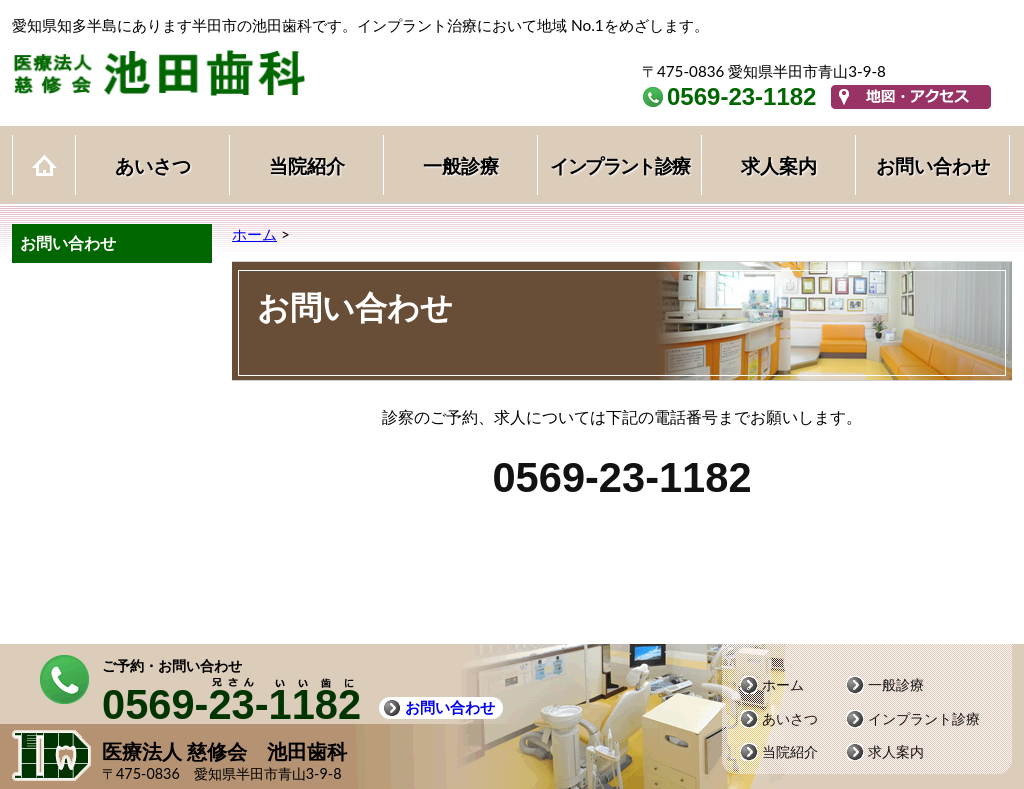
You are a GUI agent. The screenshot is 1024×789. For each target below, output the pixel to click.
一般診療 (461, 165)
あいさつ (153, 165)
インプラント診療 (620, 165)
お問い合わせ (933, 165)
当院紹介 (307, 165)
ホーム (44, 164)
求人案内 (779, 165)
